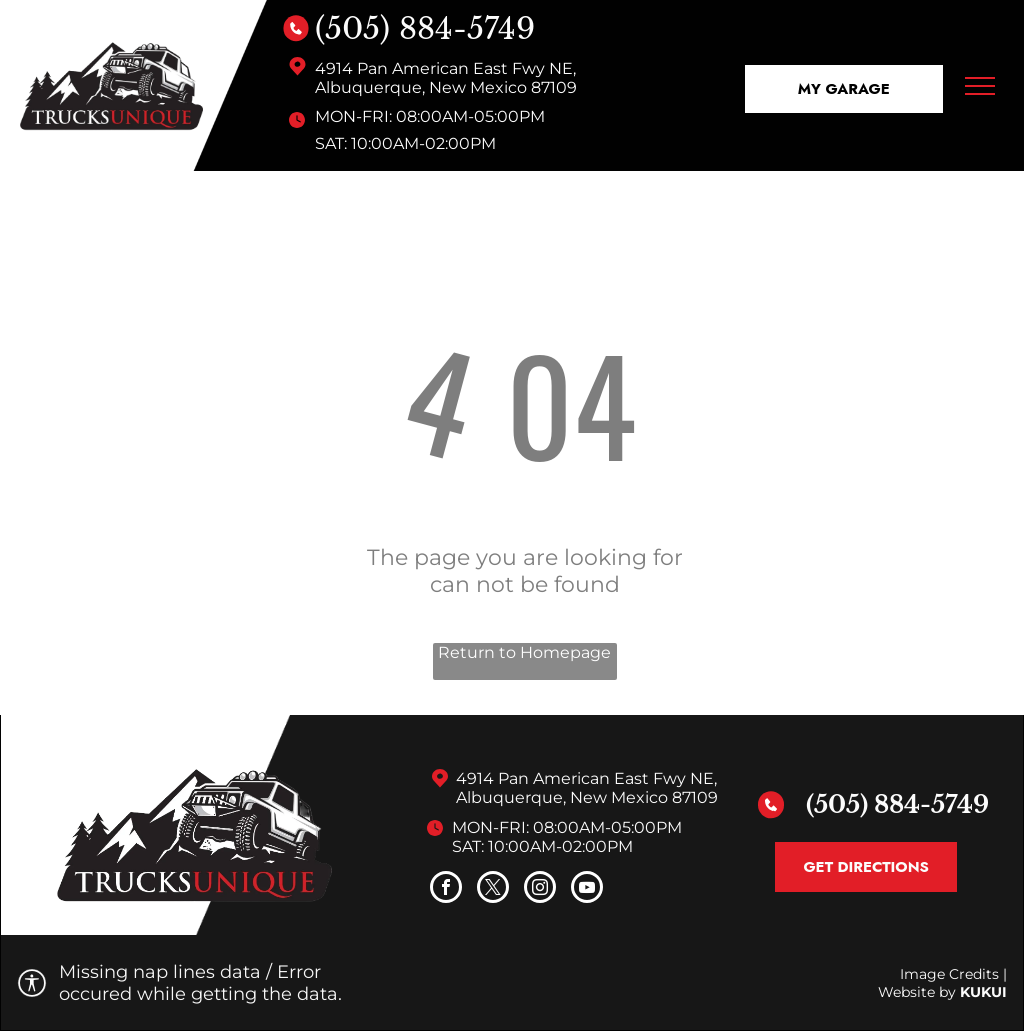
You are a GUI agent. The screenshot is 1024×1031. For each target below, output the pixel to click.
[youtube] (587, 889)
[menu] (980, 86)
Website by (917, 992)
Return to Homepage (524, 652)
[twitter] (493, 889)
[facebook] (446, 889)
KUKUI (983, 992)
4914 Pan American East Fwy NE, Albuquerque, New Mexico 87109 (446, 78)
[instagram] (540, 889)
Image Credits (949, 974)
